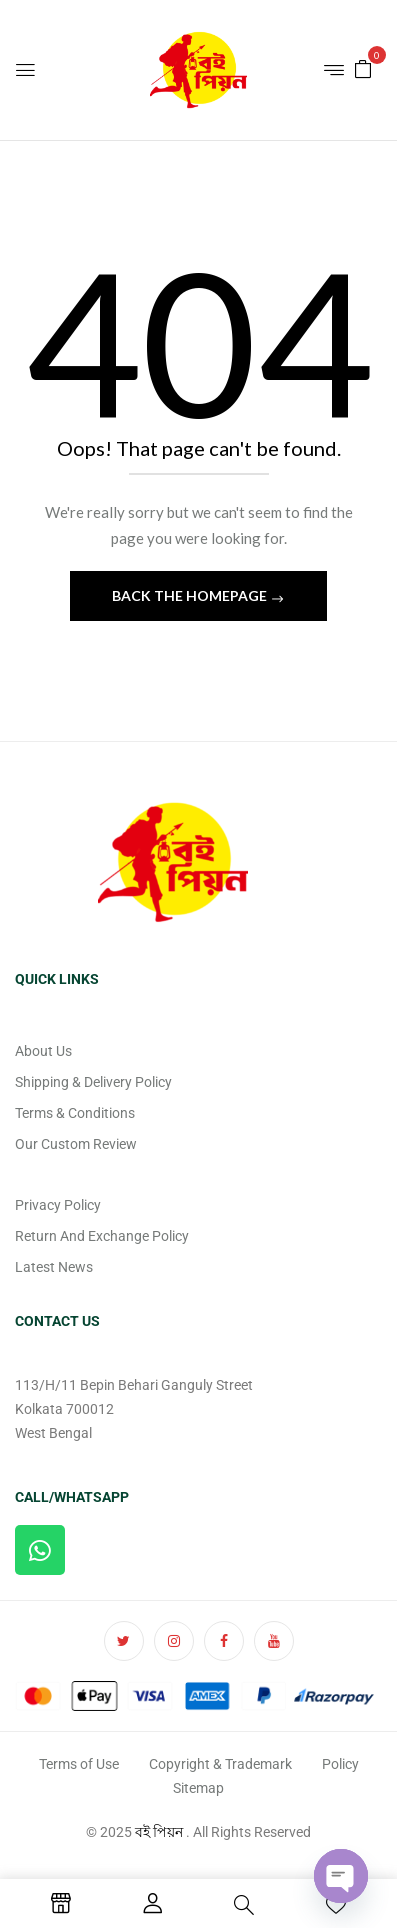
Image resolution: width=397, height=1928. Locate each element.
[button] (363, 67)
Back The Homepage (191, 595)
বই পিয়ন (159, 1832)
